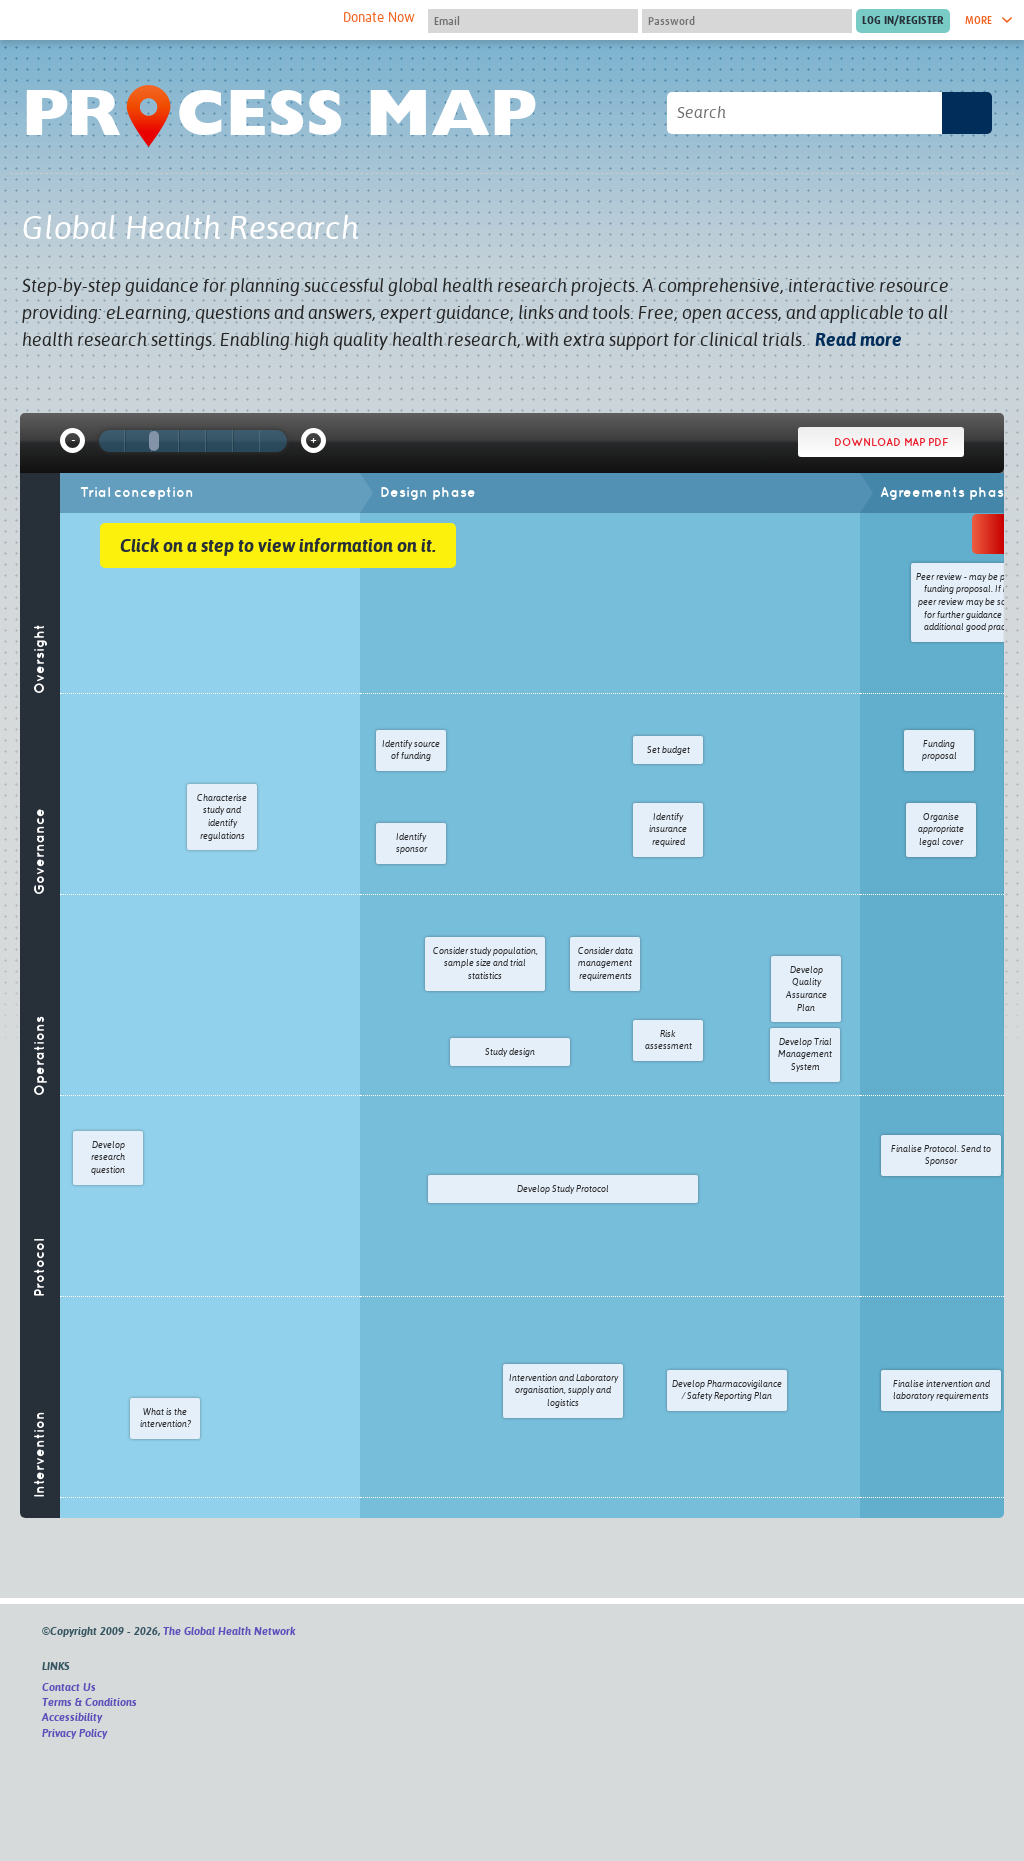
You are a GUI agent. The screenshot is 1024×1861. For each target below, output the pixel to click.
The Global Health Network (171, 20)
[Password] (747, 21)
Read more (858, 339)
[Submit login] (903, 21)
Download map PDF (891, 442)
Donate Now (379, 18)
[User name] (533, 21)
